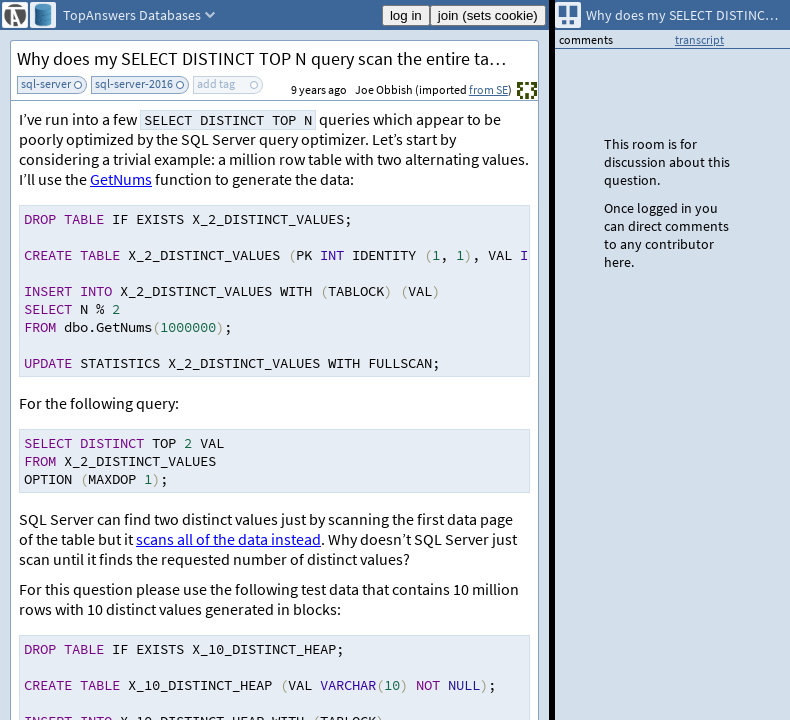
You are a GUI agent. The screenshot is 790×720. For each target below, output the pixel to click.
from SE (488, 89)
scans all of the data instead (228, 539)
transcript (699, 39)
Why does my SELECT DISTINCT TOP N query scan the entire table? (269, 58)
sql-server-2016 (134, 83)
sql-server (46, 83)
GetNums (121, 179)
